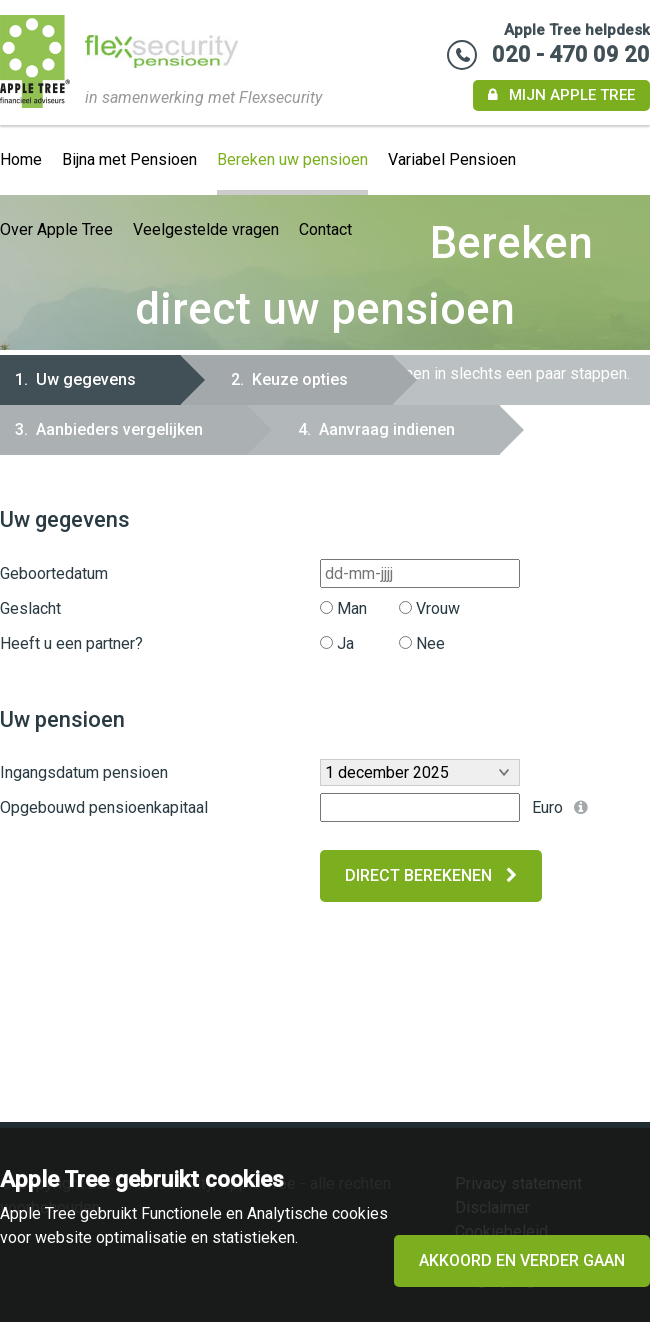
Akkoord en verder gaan (522, 1260)
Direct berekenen (431, 875)
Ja (337, 643)
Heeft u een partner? (71, 643)
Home (21, 159)
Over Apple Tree (56, 229)
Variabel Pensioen (452, 159)
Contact (325, 229)
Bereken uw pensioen (292, 159)
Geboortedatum (54, 573)
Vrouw (429, 608)
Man (343, 608)
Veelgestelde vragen (206, 229)
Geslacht (30, 608)
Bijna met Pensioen (129, 159)
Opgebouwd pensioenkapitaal (104, 807)
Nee (422, 643)
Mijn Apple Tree (561, 95)
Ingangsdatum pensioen (84, 772)
